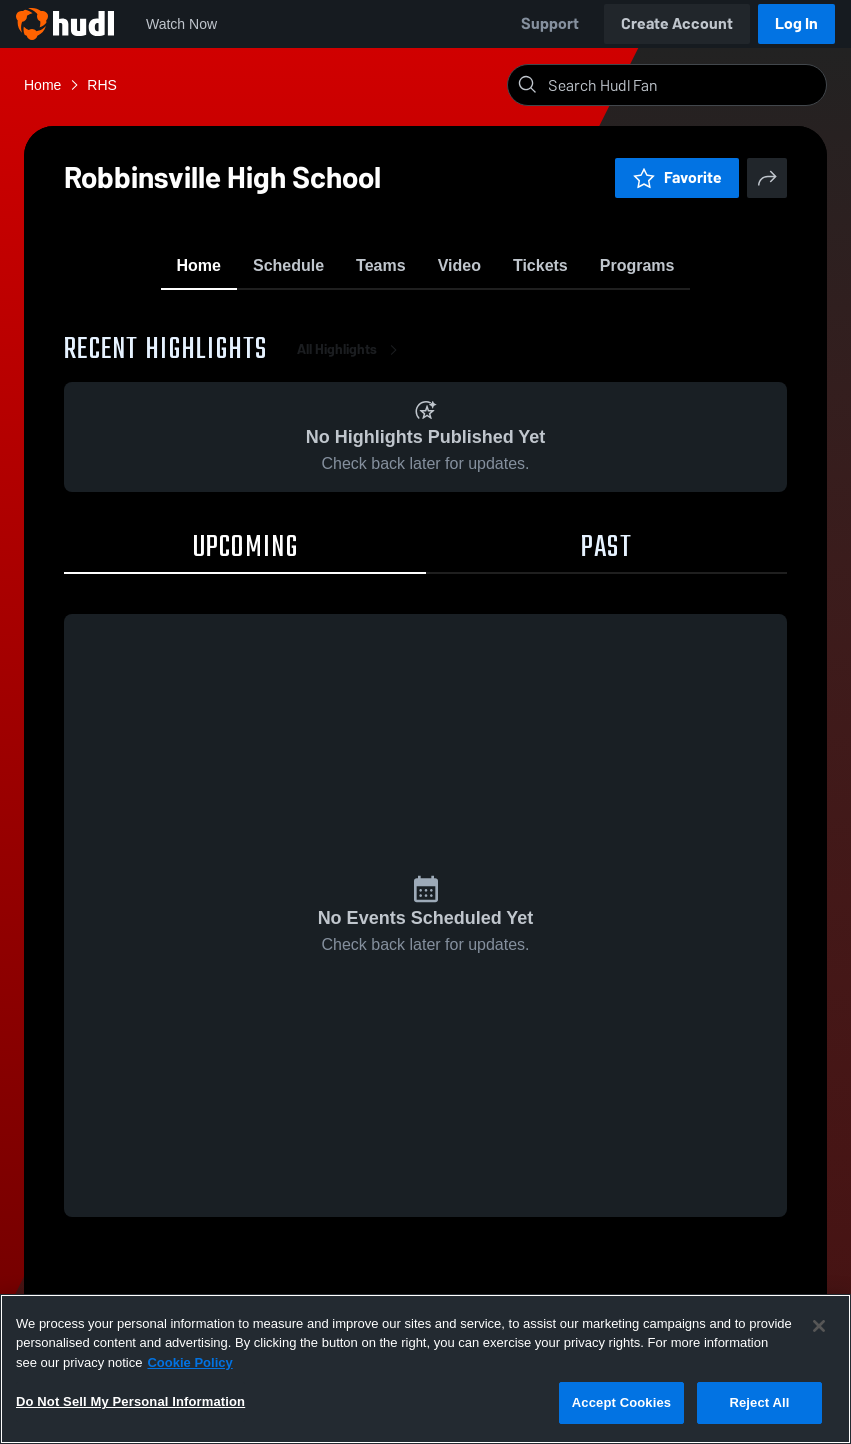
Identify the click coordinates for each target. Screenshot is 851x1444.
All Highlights (351, 359)
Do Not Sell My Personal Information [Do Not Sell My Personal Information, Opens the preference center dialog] (130, 1401)
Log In (796, 23)
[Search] (683, 85)
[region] (425, 1369)
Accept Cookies (621, 1402)
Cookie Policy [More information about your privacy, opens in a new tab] (189, 1362)
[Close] (819, 1326)
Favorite (677, 177)
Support (550, 23)
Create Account (677, 23)
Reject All (759, 1402)
